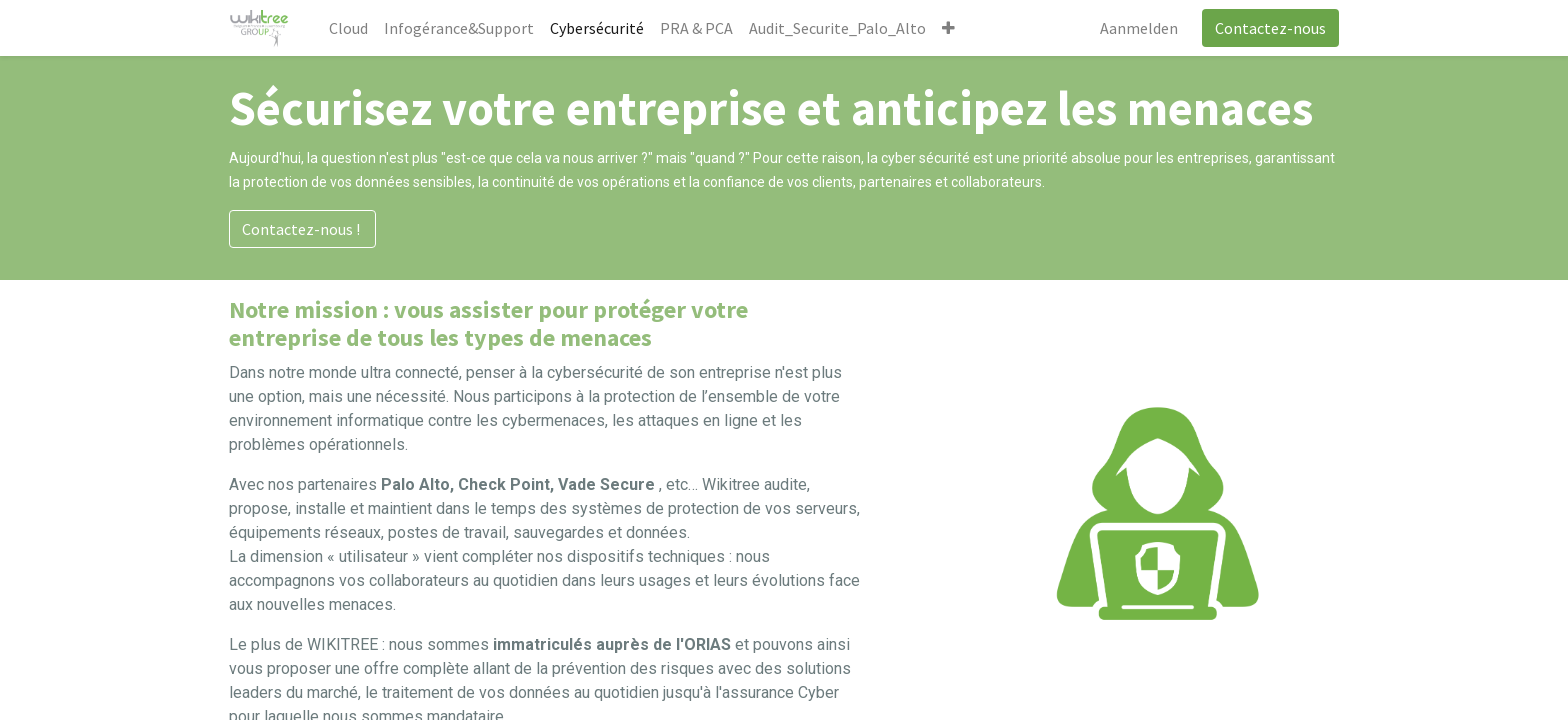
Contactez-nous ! (302, 229)
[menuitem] (348, 28)
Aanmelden (1139, 28)
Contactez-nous (1270, 28)
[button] (948, 28)
